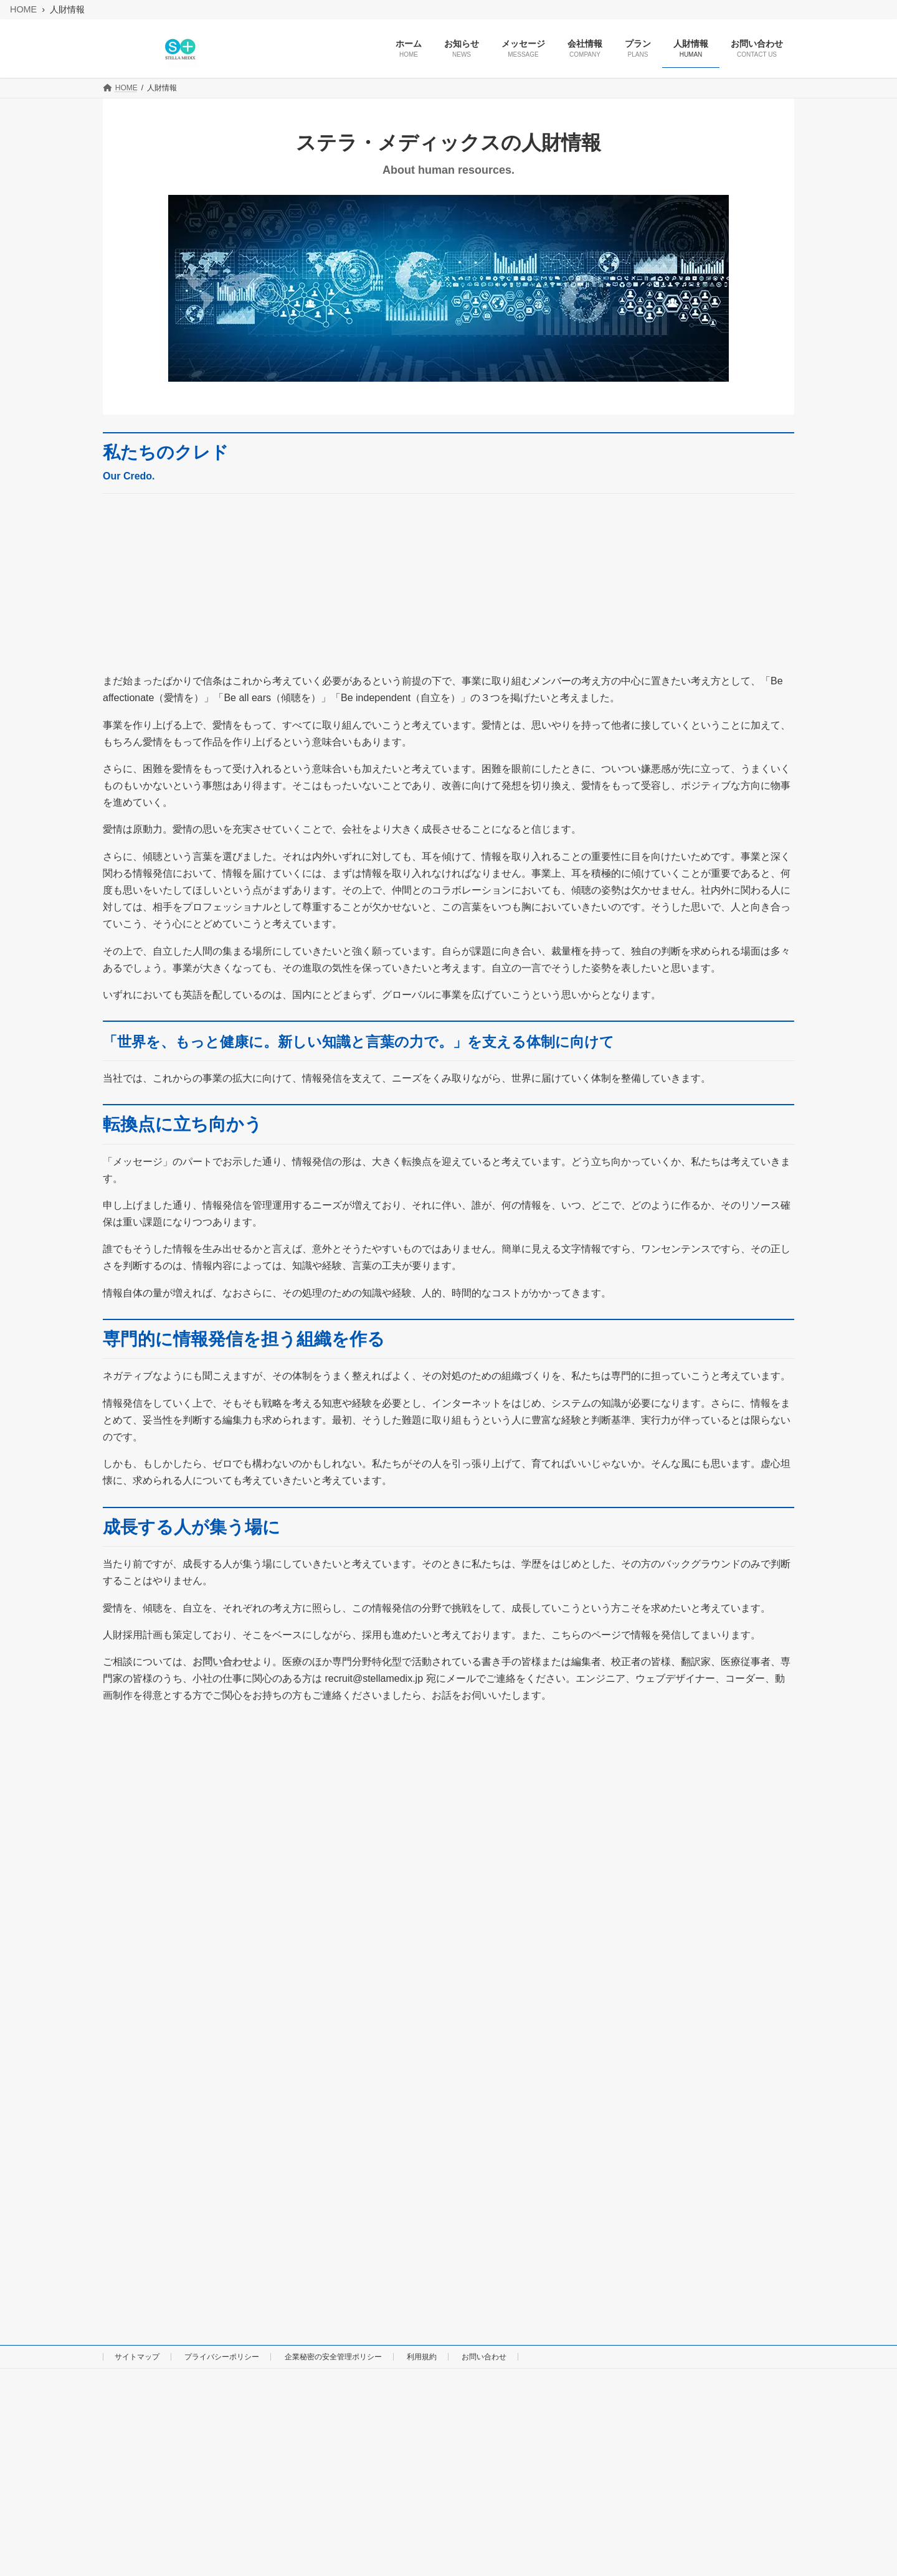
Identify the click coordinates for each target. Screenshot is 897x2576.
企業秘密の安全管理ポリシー (333, 2356)
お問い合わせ (222, 1661)
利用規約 (422, 2356)
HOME (23, 9)
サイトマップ (137, 2356)
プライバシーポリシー (221, 2356)
